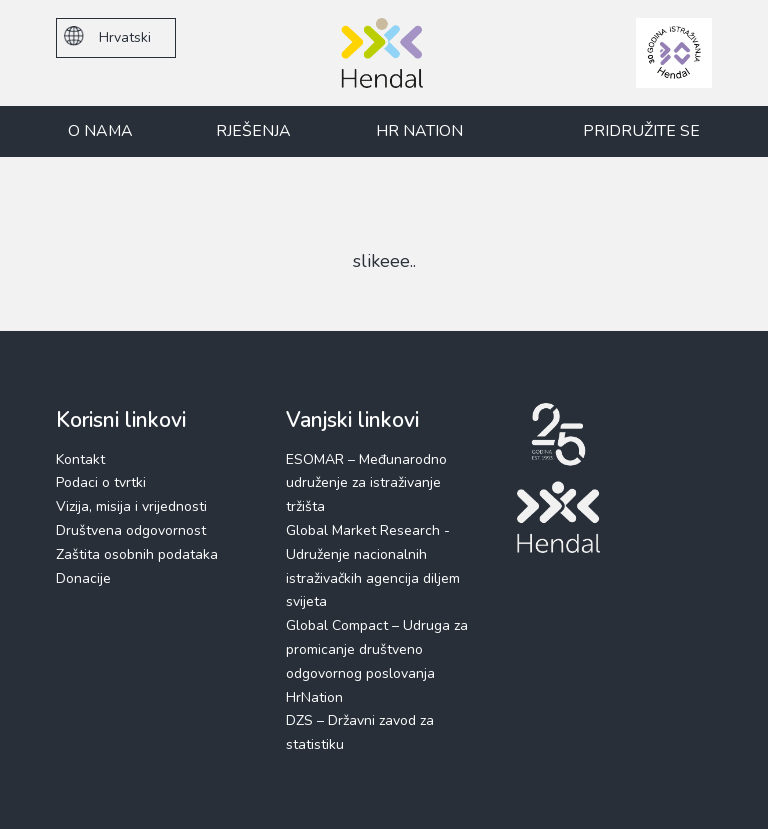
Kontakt (80, 459)
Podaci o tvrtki (101, 482)
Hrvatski (107, 36)
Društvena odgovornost (131, 530)
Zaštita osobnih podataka (137, 554)
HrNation (314, 697)
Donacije (83, 578)
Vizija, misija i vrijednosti (131, 506)
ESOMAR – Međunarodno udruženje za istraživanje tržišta (366, 483)
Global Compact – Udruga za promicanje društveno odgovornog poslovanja (377, 649)
